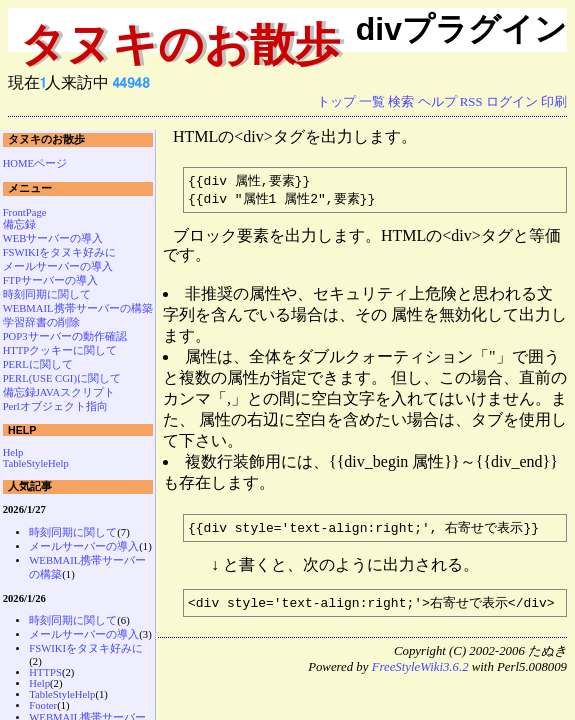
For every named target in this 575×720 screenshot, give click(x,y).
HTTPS (45, 672)
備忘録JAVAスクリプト (59, 392)
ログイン (512, 102)
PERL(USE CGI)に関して (62, 378)
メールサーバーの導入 (58, 266)
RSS (471, 102)
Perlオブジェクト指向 (55, 406)
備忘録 (19, 224)
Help (13, 452)
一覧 (372, 102)
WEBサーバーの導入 (53, 238)
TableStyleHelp (36, 463)
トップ (336, 102)
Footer (43, 705)
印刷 (554, 102)
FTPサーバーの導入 (50, 280)
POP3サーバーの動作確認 (65, 336)
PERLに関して (38, 364)
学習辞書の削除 (41, 322)
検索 (401, 102)
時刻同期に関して (47, 294)
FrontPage (25, 212)
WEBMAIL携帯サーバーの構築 (78, 308)
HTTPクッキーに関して (60, 350)
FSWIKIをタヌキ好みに (60, 252)
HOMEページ (35, 163)
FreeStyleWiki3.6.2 (420, 671)
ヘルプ (437, 102)
